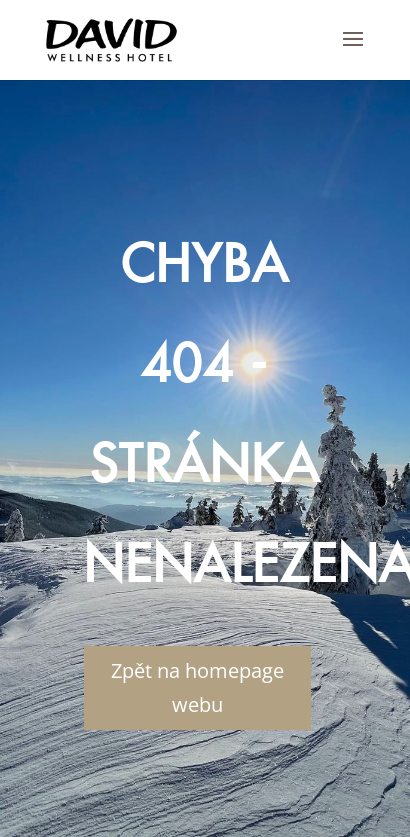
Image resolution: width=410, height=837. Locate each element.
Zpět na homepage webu (197, 687)
